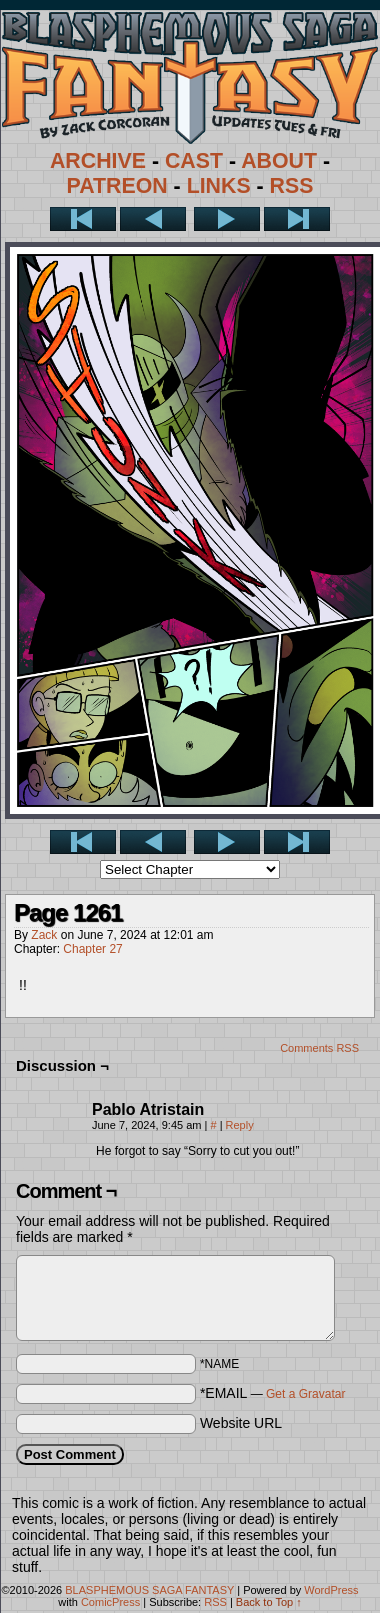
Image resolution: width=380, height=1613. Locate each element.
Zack (44, 935)
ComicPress (110, 1602)
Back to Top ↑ (269, 1602)
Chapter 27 (92, 949)
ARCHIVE (98, 161)
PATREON (117, 186)
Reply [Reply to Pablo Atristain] (240, 1125)
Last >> (297, 219)
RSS (292, 186)
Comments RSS (319, 1048)
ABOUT (279, 161)
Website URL (241, 1423)
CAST (194, 161)
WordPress (331, 1590)
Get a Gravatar (305, 1394)
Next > (227, 219)
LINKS (219, 186)
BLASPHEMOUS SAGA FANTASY (149, 1590)
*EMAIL (273, 1393)
